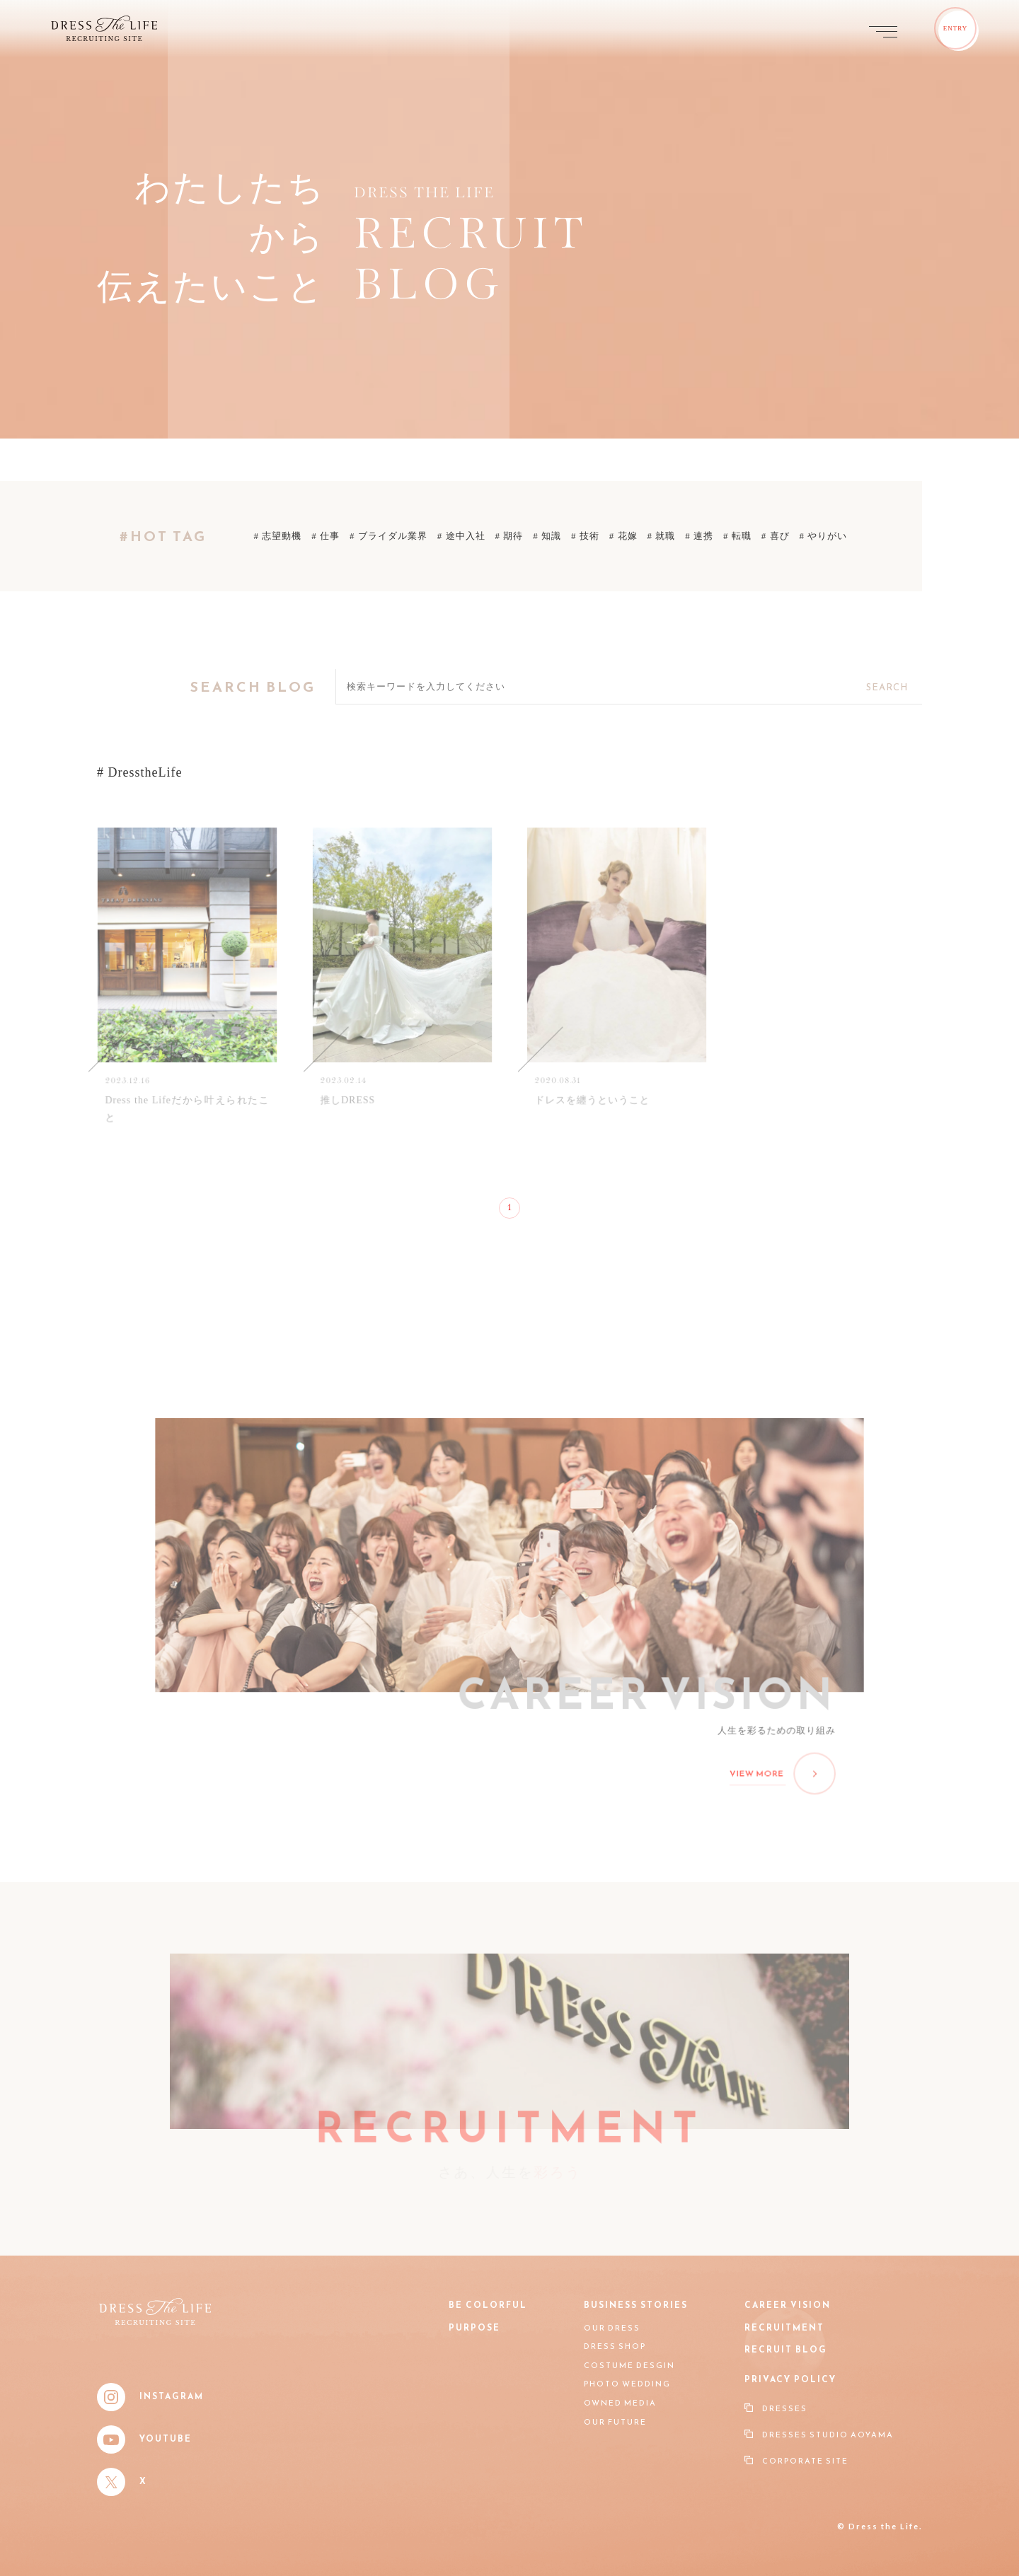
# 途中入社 (461, 535)
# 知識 (547, 535)
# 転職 (737, 535)
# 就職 (661, 535)
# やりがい (824, 535)
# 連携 (699, 535)
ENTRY (955, 28)
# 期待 (509, 535)
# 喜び (775, 535)
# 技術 (585, 535)
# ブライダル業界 (388, 535)
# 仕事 (325, 535)
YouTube (144, 2439)
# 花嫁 (623, 535)
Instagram (150, 2397)
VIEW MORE (779, 1771)
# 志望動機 (278, 535)
